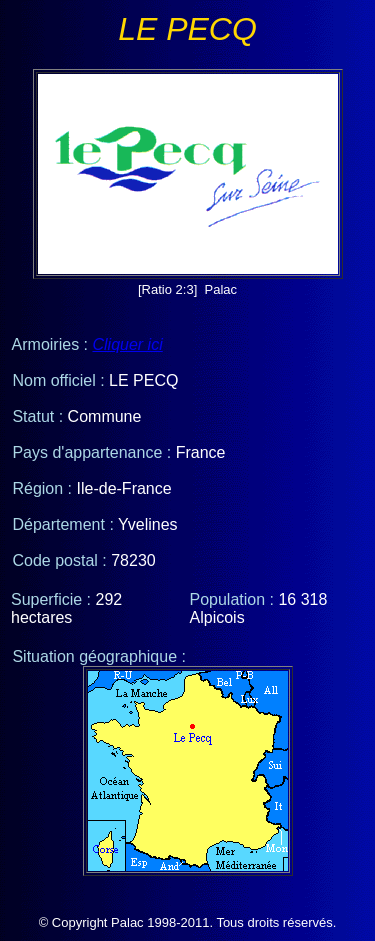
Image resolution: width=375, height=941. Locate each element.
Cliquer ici (127, 344)
